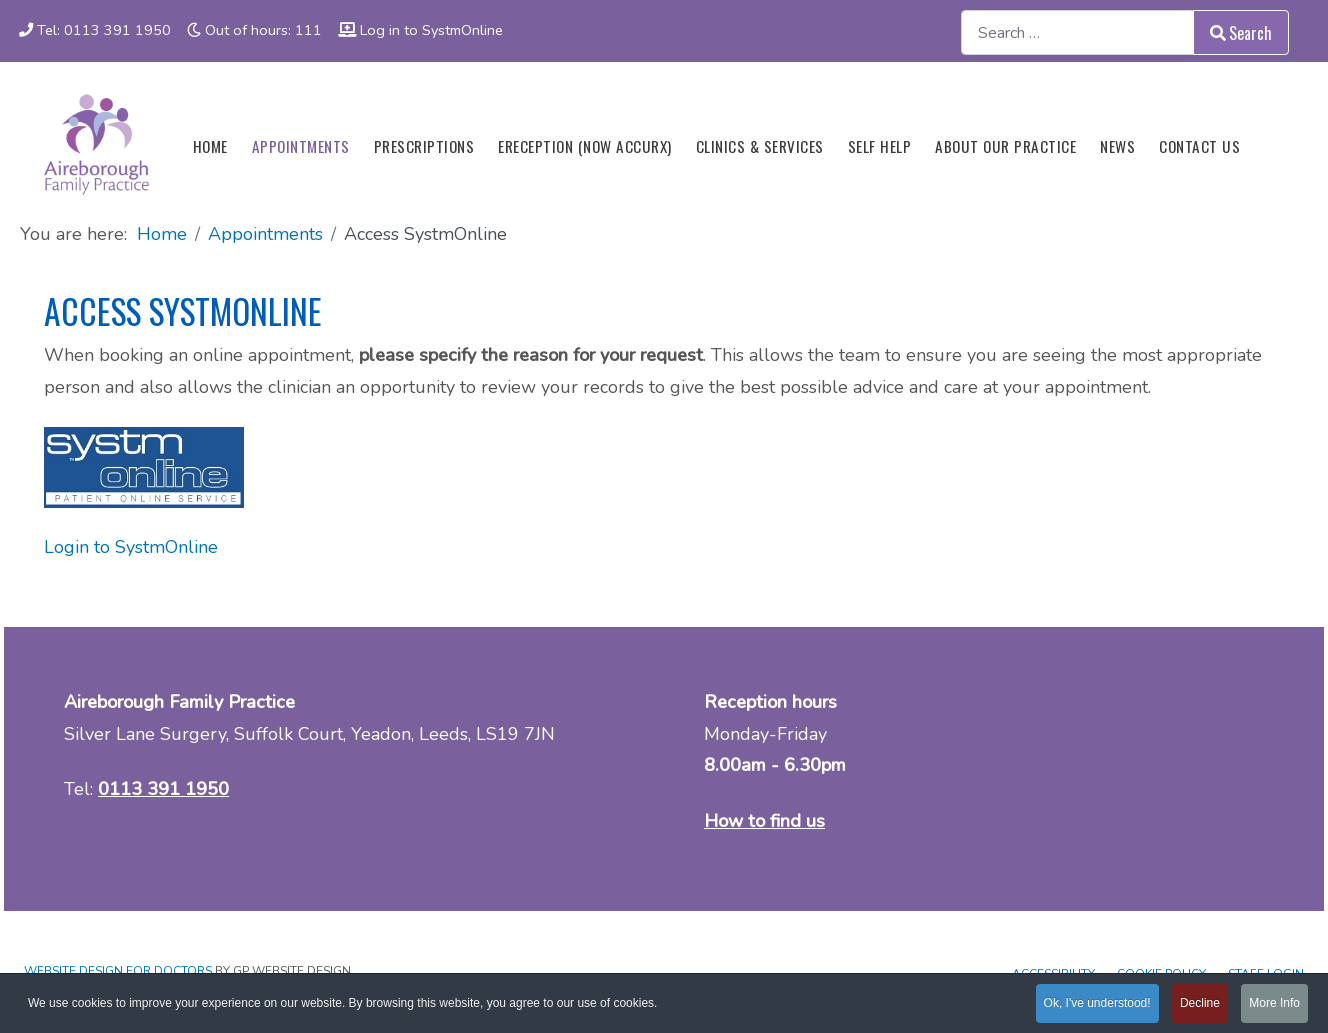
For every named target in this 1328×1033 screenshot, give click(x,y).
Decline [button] (1200, 1004)
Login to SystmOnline (131, 547)
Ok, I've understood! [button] (1097, 1004)
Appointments (301, 146)
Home (210, 146)
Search (1241, 33)
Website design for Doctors (118, 971)
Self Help (880, 146)
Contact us (1199, 146)
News (1117, 146)
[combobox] (1077, 32)
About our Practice (1005, 146)
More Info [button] (1274, 1004)
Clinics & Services (760, 146)
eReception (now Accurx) (585, 146)
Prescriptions (424, 146)
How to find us (764, 821)
